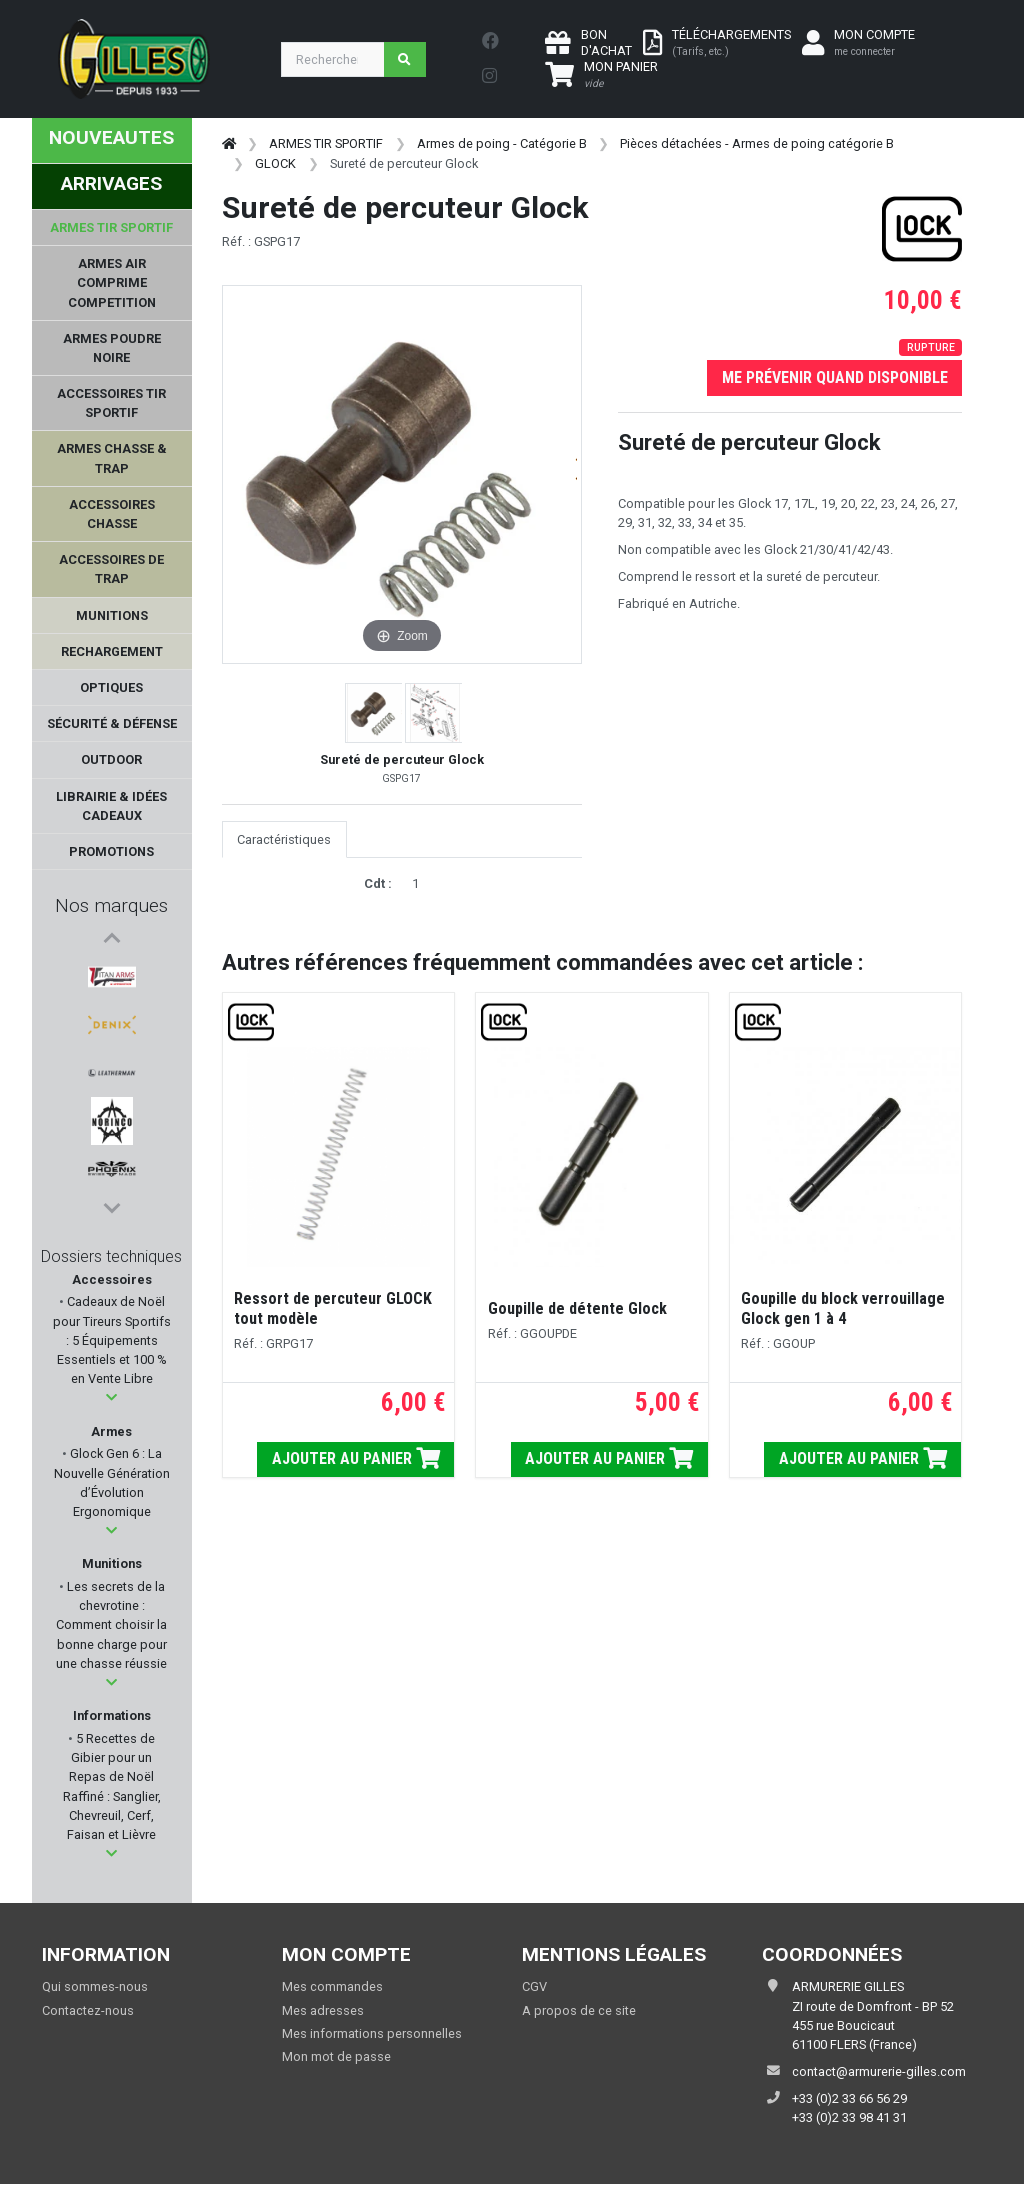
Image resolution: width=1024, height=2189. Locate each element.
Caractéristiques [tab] (284, 839)
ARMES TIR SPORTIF (326, 143)
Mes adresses (323, 2015)
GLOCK (275, 163)
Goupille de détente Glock (577, 1308)
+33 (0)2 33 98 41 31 (849, 2123)
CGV (534, 1992)
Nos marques (111, 905)
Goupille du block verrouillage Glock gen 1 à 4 (843, 1308)
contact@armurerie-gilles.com (879, 2076)
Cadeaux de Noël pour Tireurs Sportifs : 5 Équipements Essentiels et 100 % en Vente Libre (112, 1346)
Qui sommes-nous (95, 1992)
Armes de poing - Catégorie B (502, 143)
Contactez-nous (88, 2015)
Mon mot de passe (336, 2061)
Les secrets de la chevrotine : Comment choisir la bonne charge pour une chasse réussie (111, 1630)
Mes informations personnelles (372, 2038)
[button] (111, 1403)
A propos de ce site (579, 2015)
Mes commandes (332, 1992)
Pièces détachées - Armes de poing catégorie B (757, 143)
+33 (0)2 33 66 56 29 (849, 2103)
